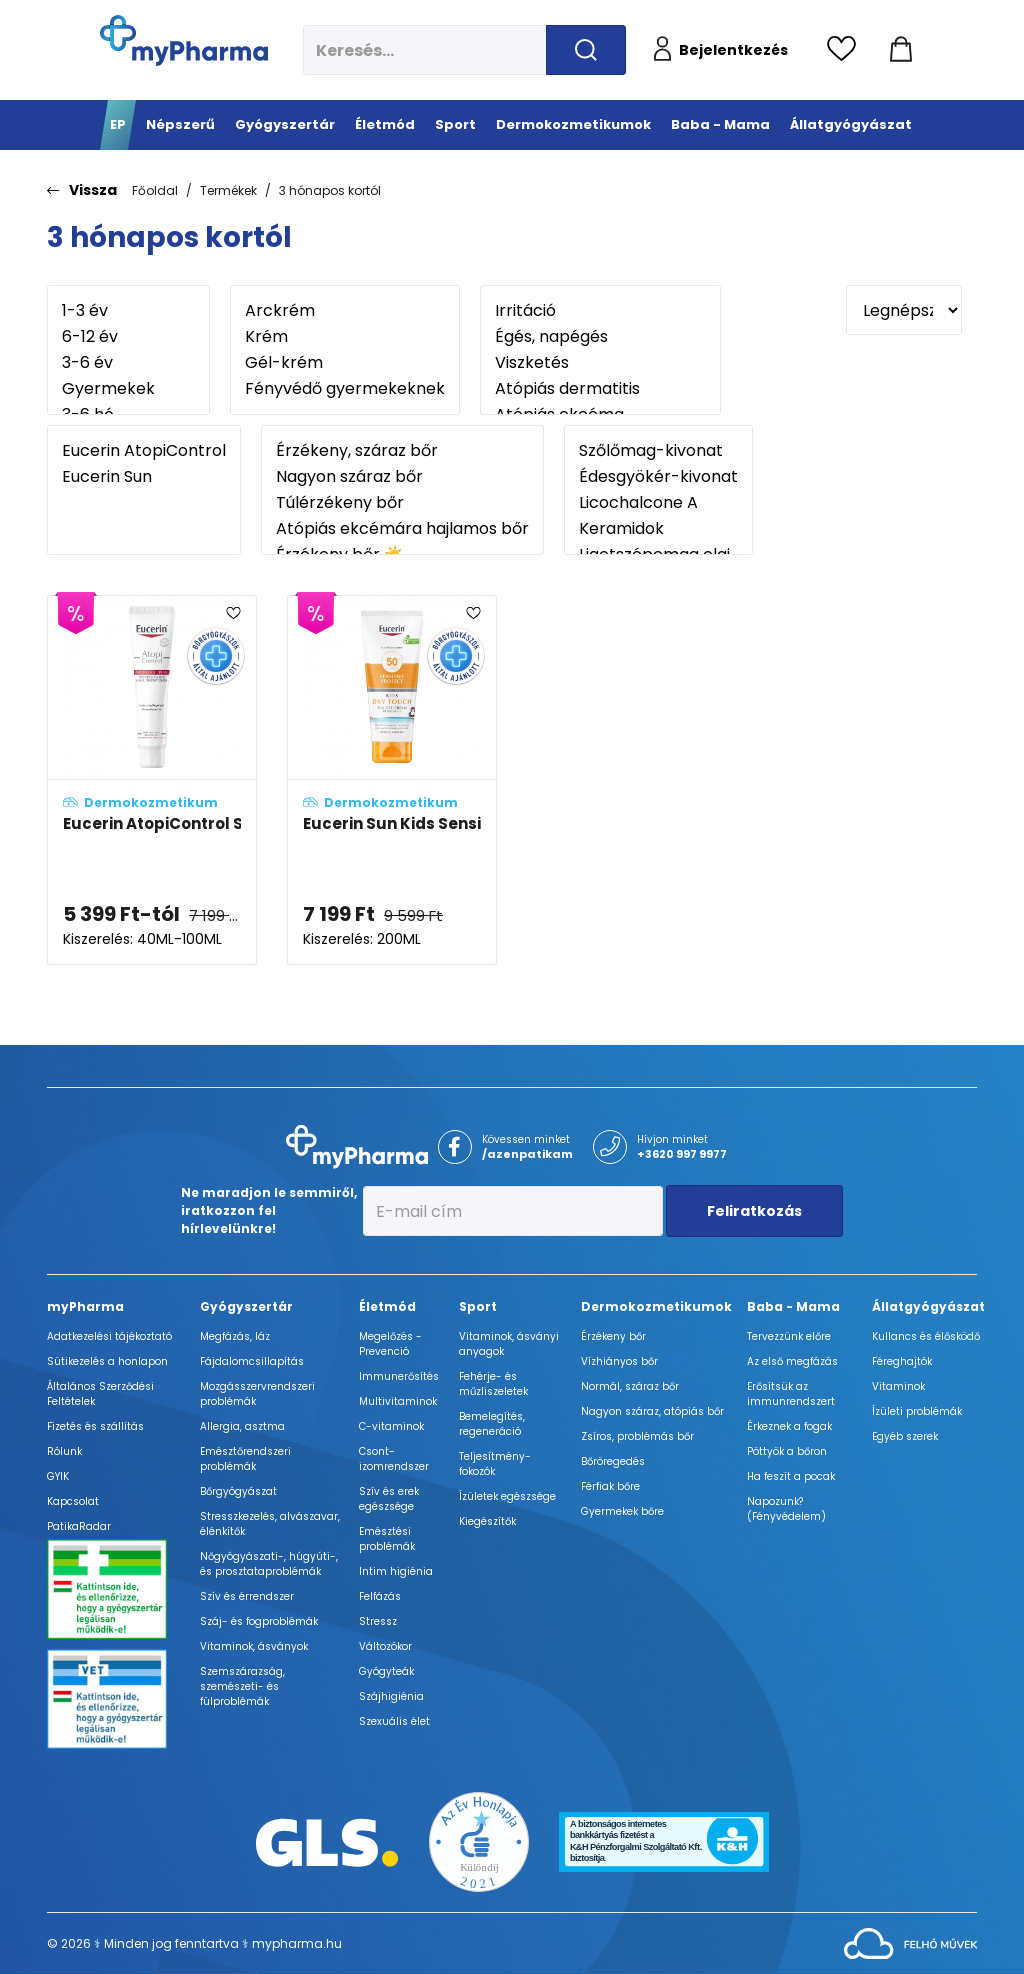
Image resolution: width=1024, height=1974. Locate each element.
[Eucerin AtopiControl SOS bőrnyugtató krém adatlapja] (152, 780)
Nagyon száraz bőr (402, 477)
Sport (478, 1306)
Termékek (228, 190)
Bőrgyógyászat (238, 1491)
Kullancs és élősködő (926, 1336)
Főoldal (155, 190)
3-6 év (128, 363)
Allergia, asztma (242, 1426)
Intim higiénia (396, 1571)
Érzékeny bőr (613, 1336)
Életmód (387, 1306)
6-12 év (128, 337)
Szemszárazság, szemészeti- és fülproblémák (242, 1686)
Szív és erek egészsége (389, 1499)
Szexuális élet (394, 1721)
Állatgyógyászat (928, 1306)
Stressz (378, 1621)
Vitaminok (898, 1386)
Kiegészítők (487, 1521)
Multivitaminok (398, 1401)
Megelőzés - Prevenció (390, 1344)
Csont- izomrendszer (394, 1459)
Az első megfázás (792, 1361)
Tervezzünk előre (789, 1336)
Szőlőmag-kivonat (658, 451)
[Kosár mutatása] (901, 50)
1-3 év (128, 311)
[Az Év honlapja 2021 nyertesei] (479, 1841)
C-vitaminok (391, 1426)
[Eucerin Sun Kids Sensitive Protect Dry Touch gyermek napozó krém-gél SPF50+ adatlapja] (392, 780)
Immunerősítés (399, 1376)
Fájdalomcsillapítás (252, 1361)
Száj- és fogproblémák (259, 1621)
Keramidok (658, 529)
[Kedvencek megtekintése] (846, 50)
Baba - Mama (793, 1306)
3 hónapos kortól (330, 190)
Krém (345, 337)
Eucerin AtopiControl (144, 451)
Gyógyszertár (246, 1306)
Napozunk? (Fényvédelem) (786, 1509)
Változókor (385, 1646)
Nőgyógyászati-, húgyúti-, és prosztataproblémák (269, 1564)
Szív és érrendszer (247, 1596)
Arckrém (345, 311)
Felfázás (380, 1596)
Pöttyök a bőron (787, 1451)
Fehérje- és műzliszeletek (493, 1384)
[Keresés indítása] (586, 50)
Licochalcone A (658, 503)
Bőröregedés (613, 1461)
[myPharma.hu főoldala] (184, 40)
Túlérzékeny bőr (402, 503)
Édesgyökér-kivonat (658, 477)
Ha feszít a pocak (791, 1476)
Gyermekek (128, 389)
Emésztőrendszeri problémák (245, 1459)
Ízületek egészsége (507, 1496)
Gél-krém (345, 363)
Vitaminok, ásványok (254, 1646)
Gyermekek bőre (622, 1511)
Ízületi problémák (917, 1411)
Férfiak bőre (610, 1486)
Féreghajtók (902, 1361)
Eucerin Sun (144, 477)
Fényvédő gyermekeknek (345, 389)
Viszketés (600, 363)
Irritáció (600, 311)
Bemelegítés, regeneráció (492, 1424)
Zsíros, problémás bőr (637, 1436)
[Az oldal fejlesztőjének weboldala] (910, 1942)
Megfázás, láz (235, 1336)
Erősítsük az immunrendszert (791, 1394)
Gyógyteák (386, 1671)
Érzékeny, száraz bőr (402, 451)
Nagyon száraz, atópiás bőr (652, 1411)
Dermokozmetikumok (656, 1306)
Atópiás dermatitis (600, 389)
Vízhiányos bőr (619, 1361)
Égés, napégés (600, 337)
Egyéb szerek (905, 1436)
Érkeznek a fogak (789, 1426)
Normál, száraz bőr (630, 1386)
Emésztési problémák (387, 1539)
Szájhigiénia (391, 1696)
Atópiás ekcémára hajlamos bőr (402, 529)
